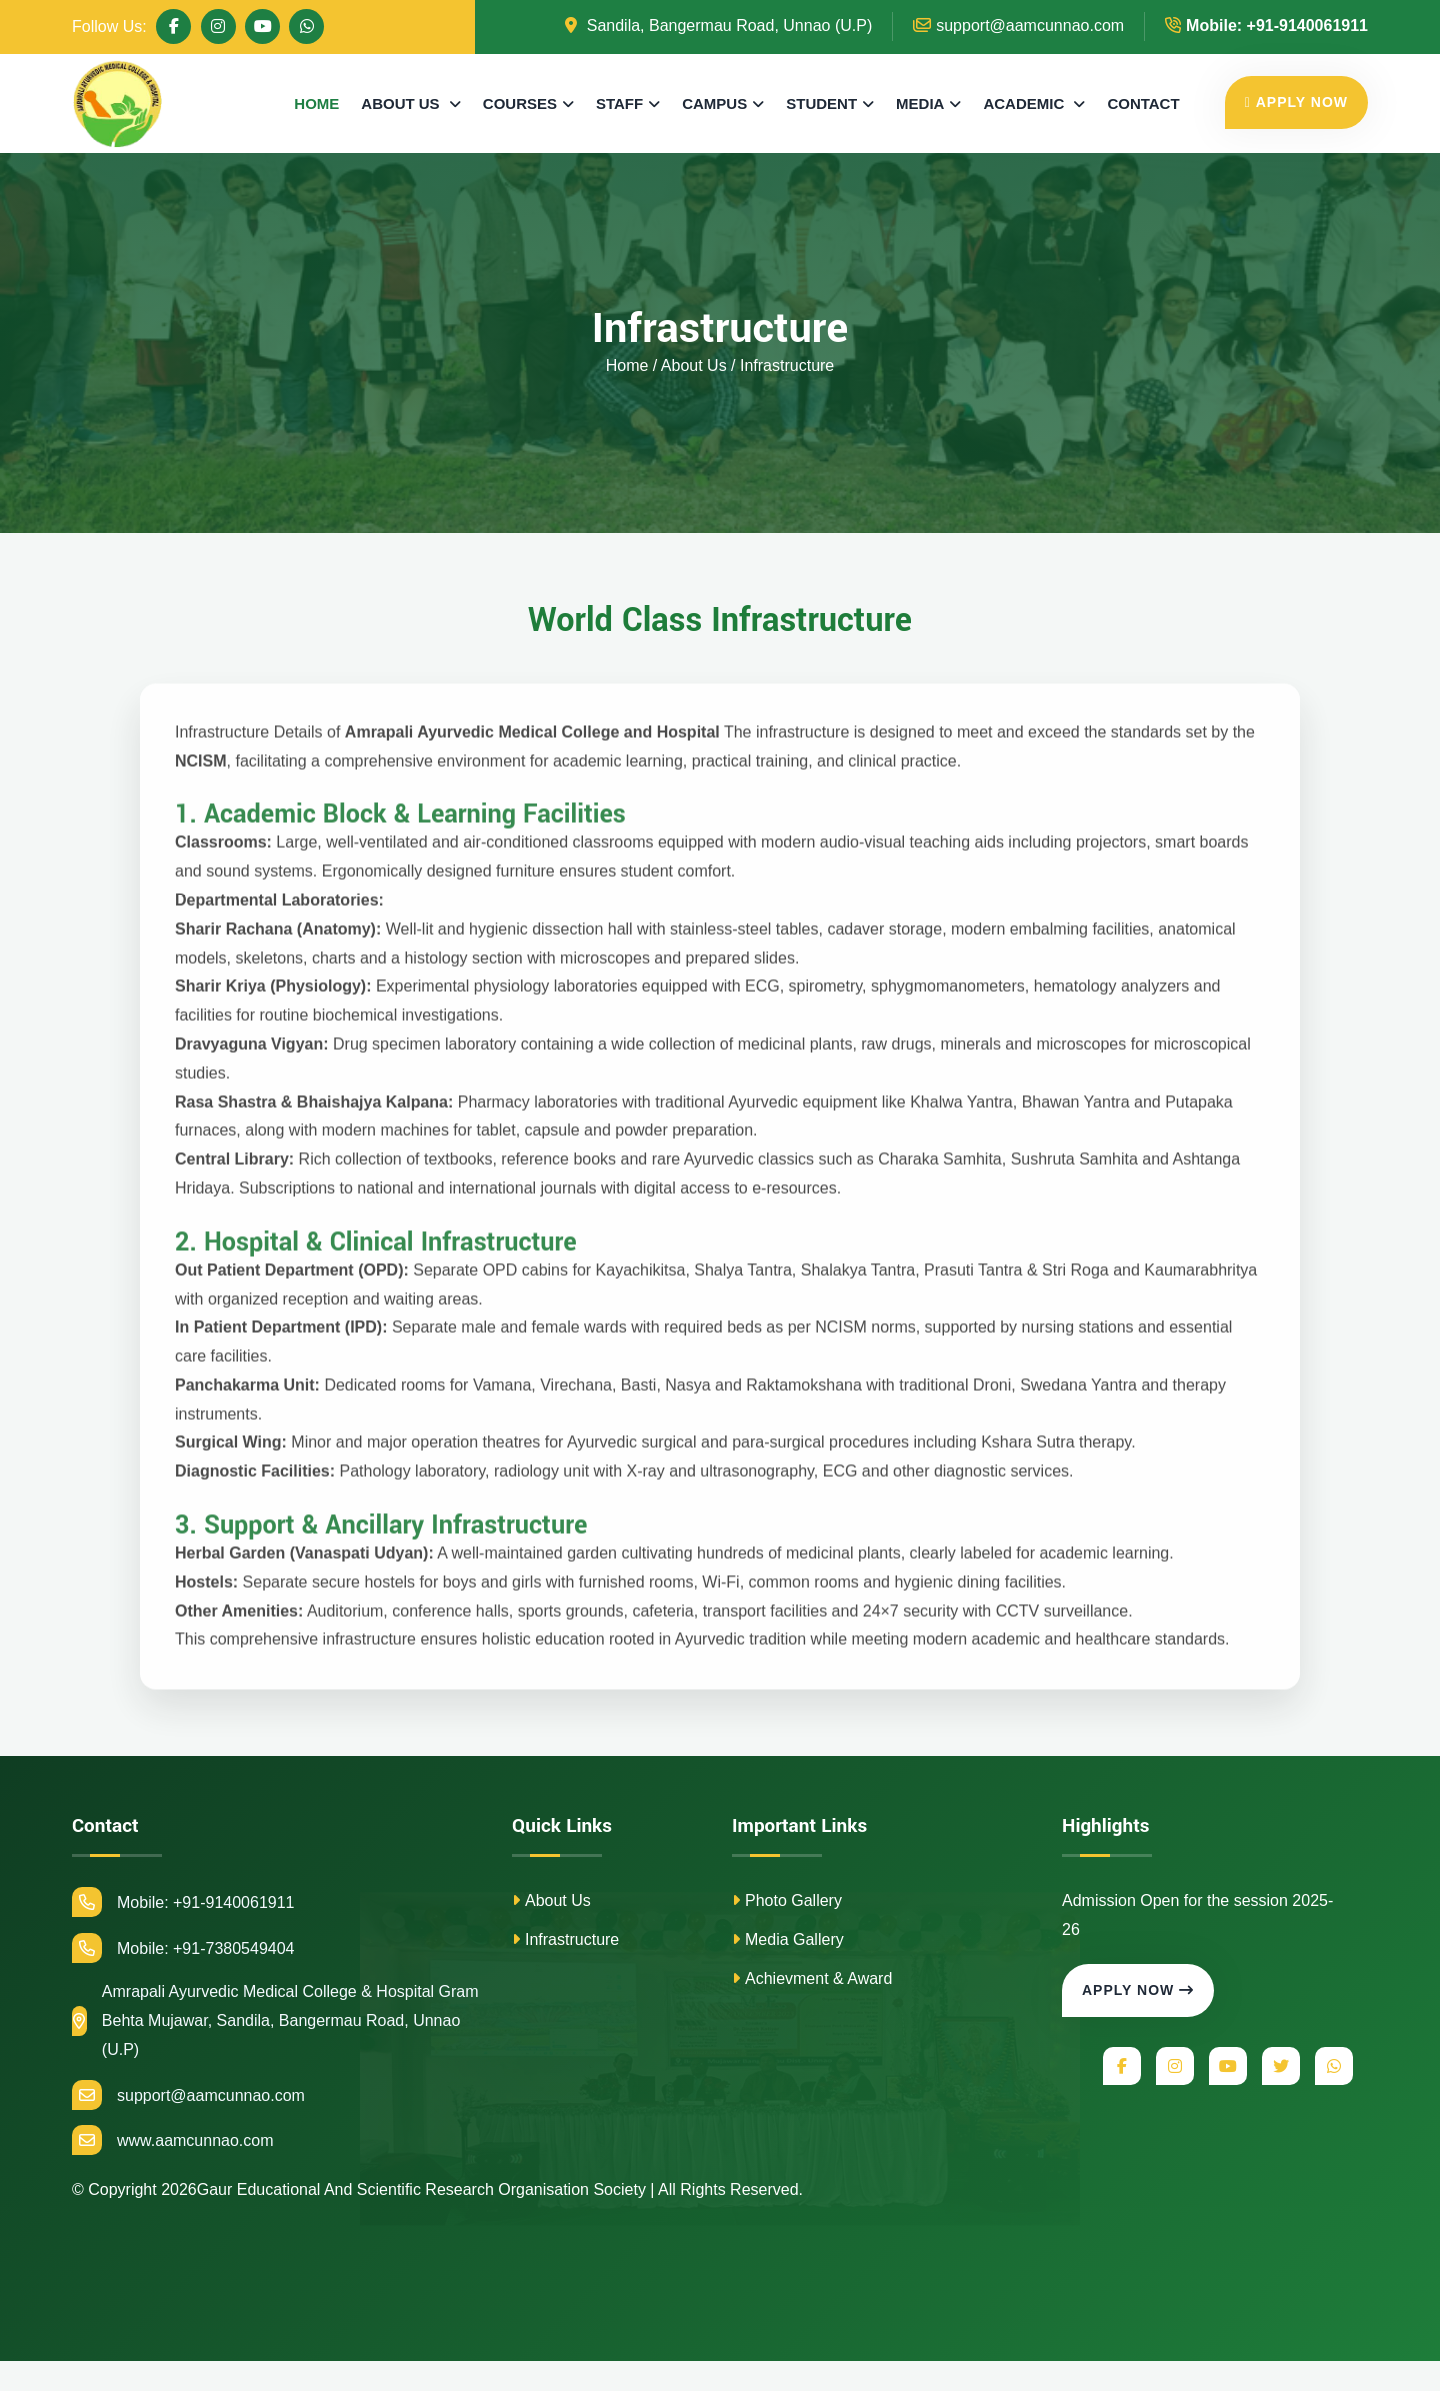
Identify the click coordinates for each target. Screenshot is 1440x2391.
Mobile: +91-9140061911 (183, 1902)
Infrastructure (565, 1939)
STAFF (619, 103)
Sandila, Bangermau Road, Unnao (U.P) (718, 25)
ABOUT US (402, 103)
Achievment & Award (812, 1978)
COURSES (520, 103)
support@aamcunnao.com (1018, 25)
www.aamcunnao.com (173, 2141)
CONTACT (1143, 103)
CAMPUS (714, 103)
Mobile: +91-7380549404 (183, 1948)
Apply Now (1138, 1991)
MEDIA (920, 103)
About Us (551, 1900)
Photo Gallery (787, 1900)
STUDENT (821, 103)
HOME (316, 103)
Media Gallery (788, 1939)
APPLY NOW (1296, 102)
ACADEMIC (1025, 103)
